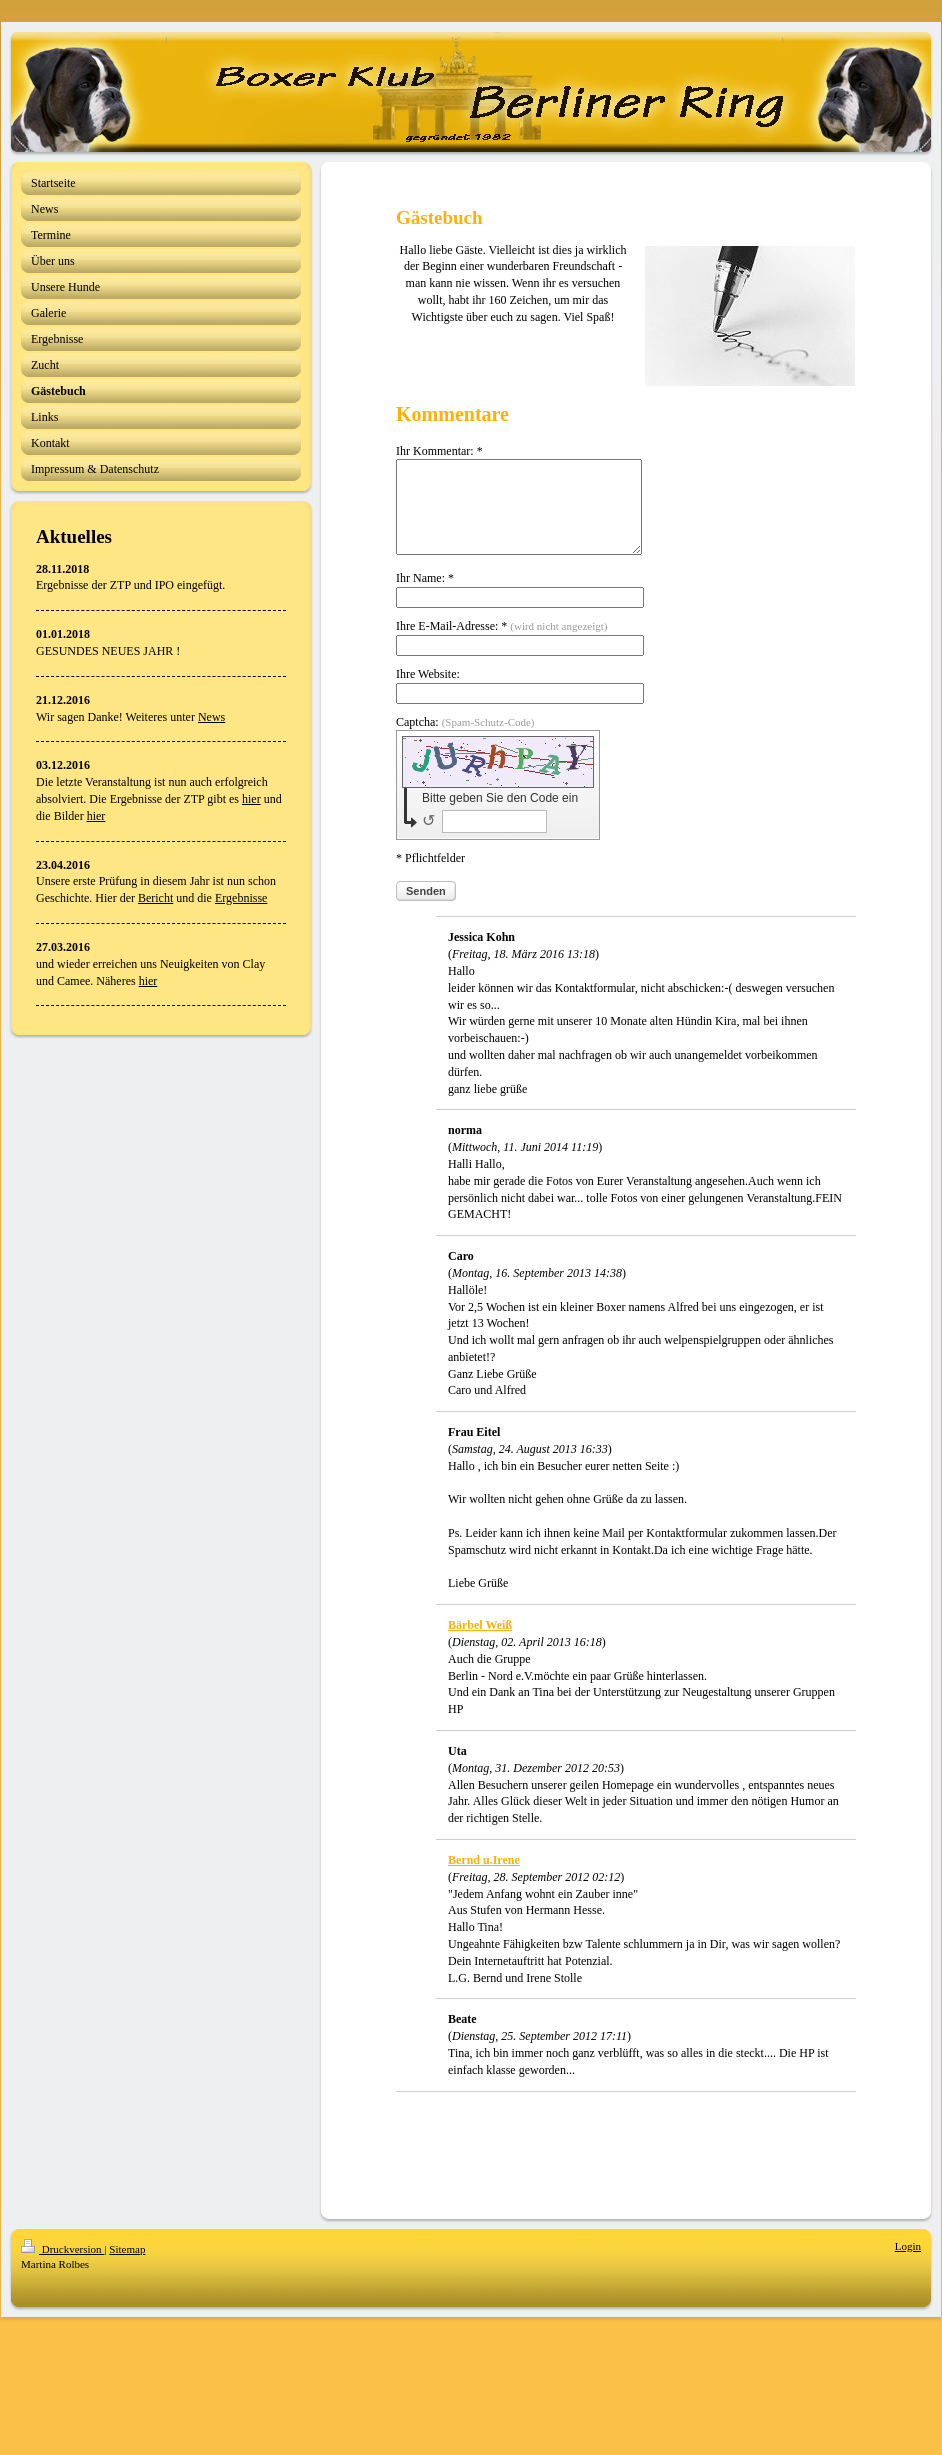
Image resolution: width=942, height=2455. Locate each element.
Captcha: (465, 740)
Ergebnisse (241, 898)
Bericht (155, 898)
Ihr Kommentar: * (439, 451)
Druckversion (62, 2267)
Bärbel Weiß (480, 1643)
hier (251, 799)
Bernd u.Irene (484, 1878)
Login (908, 2264)
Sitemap (127, 2267)
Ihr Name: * (425, 596)
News (211, 717)
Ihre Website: (428, 692)
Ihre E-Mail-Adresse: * (501, 644)
